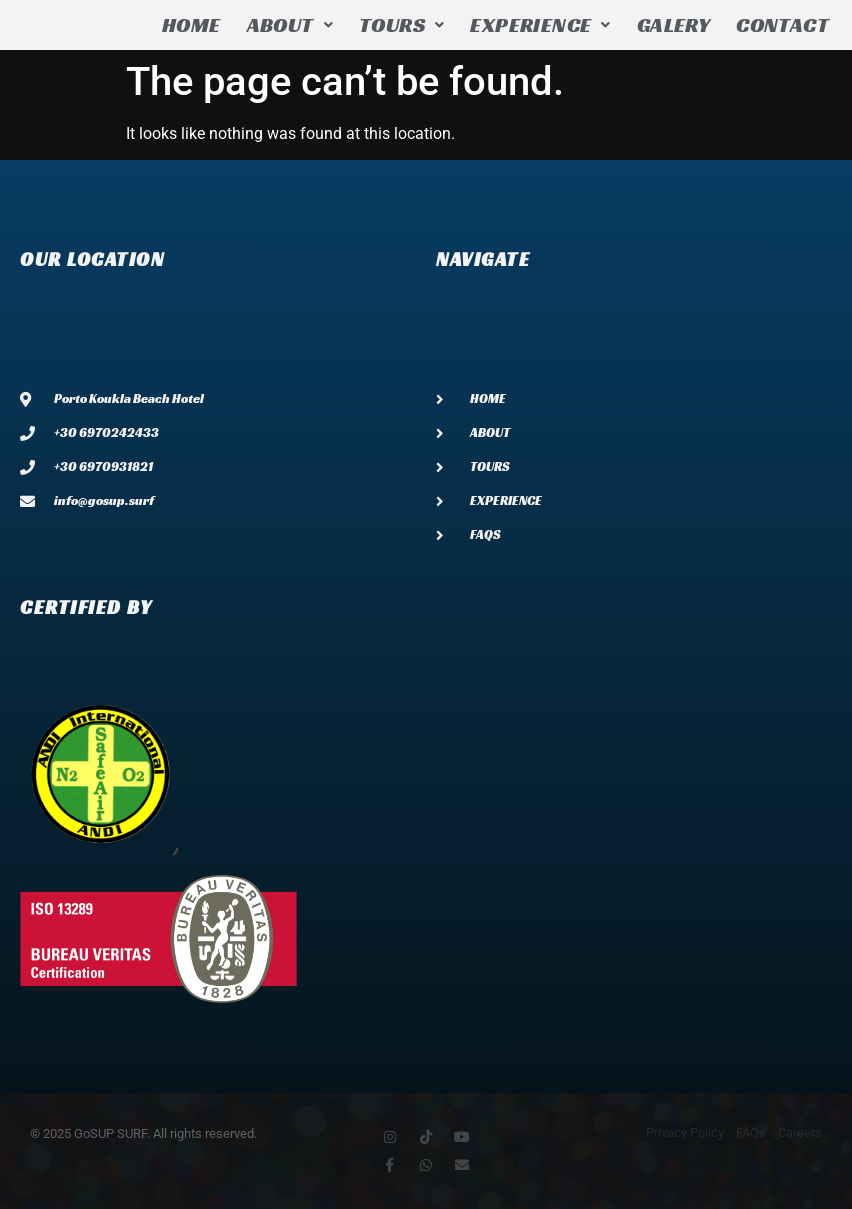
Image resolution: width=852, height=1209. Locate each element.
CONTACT (782, 25)
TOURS (401, 25)
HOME (191, 25)
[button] (290, 25)
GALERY (673, 25)
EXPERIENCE (540, 25)
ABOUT (290, 25)
